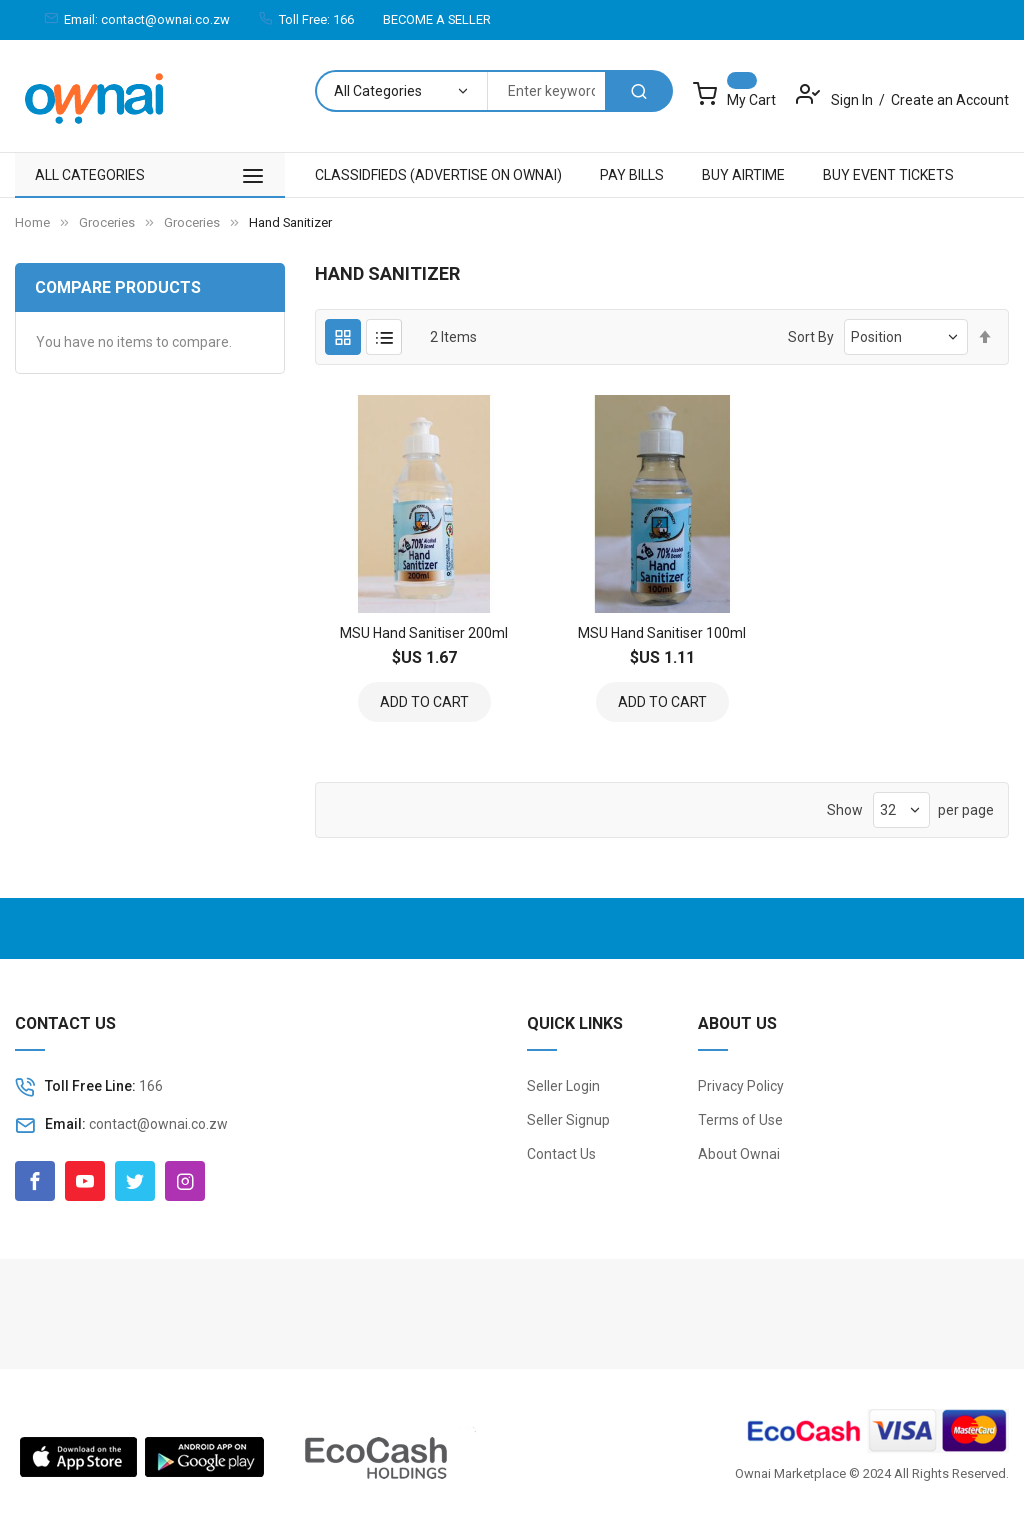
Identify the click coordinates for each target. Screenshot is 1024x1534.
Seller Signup (568, 1120)
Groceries (107, 222)
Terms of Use (740, 1120)
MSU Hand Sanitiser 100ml (662, 633)
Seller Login (563, 1086)
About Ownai (739, 1154)
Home (32, 222)
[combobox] (546, 91)
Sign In (853, 100)
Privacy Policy (741, 1086)
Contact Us (561, 1154)
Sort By (811, 337)
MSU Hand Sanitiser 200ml (424, 633)
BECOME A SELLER (437, 19)
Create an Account (950, 100)
